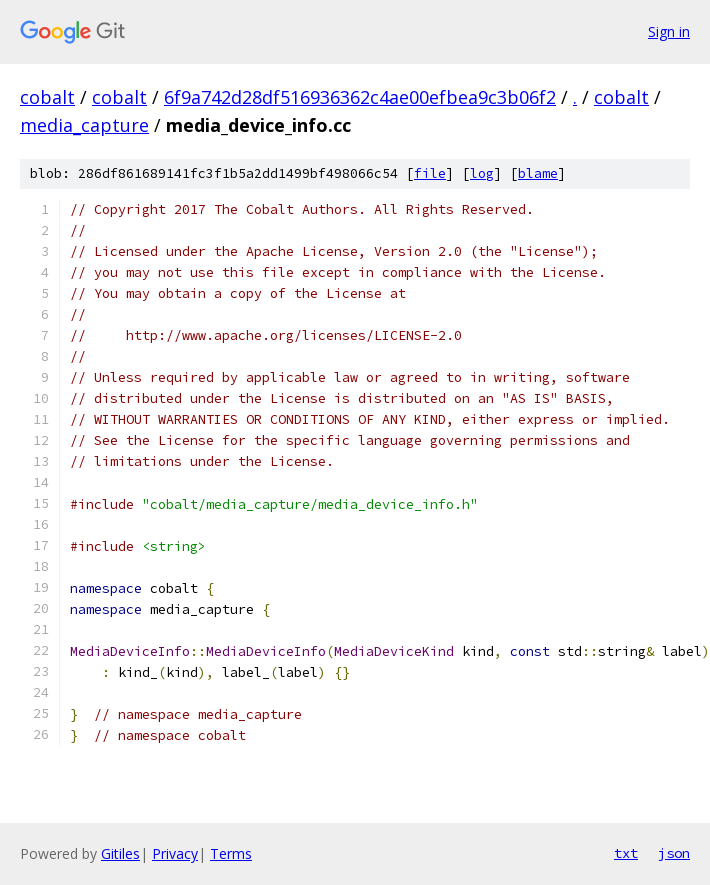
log (482, 173)
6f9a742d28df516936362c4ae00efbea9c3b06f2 (360, 97)
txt (626, 853)
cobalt (47, 97)
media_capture (84, 125)
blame (538, 173)
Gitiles (120, 853)
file (430, 173)
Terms (231, 853)
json (674, 853)
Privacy (175, 853)
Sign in (669, 31)
